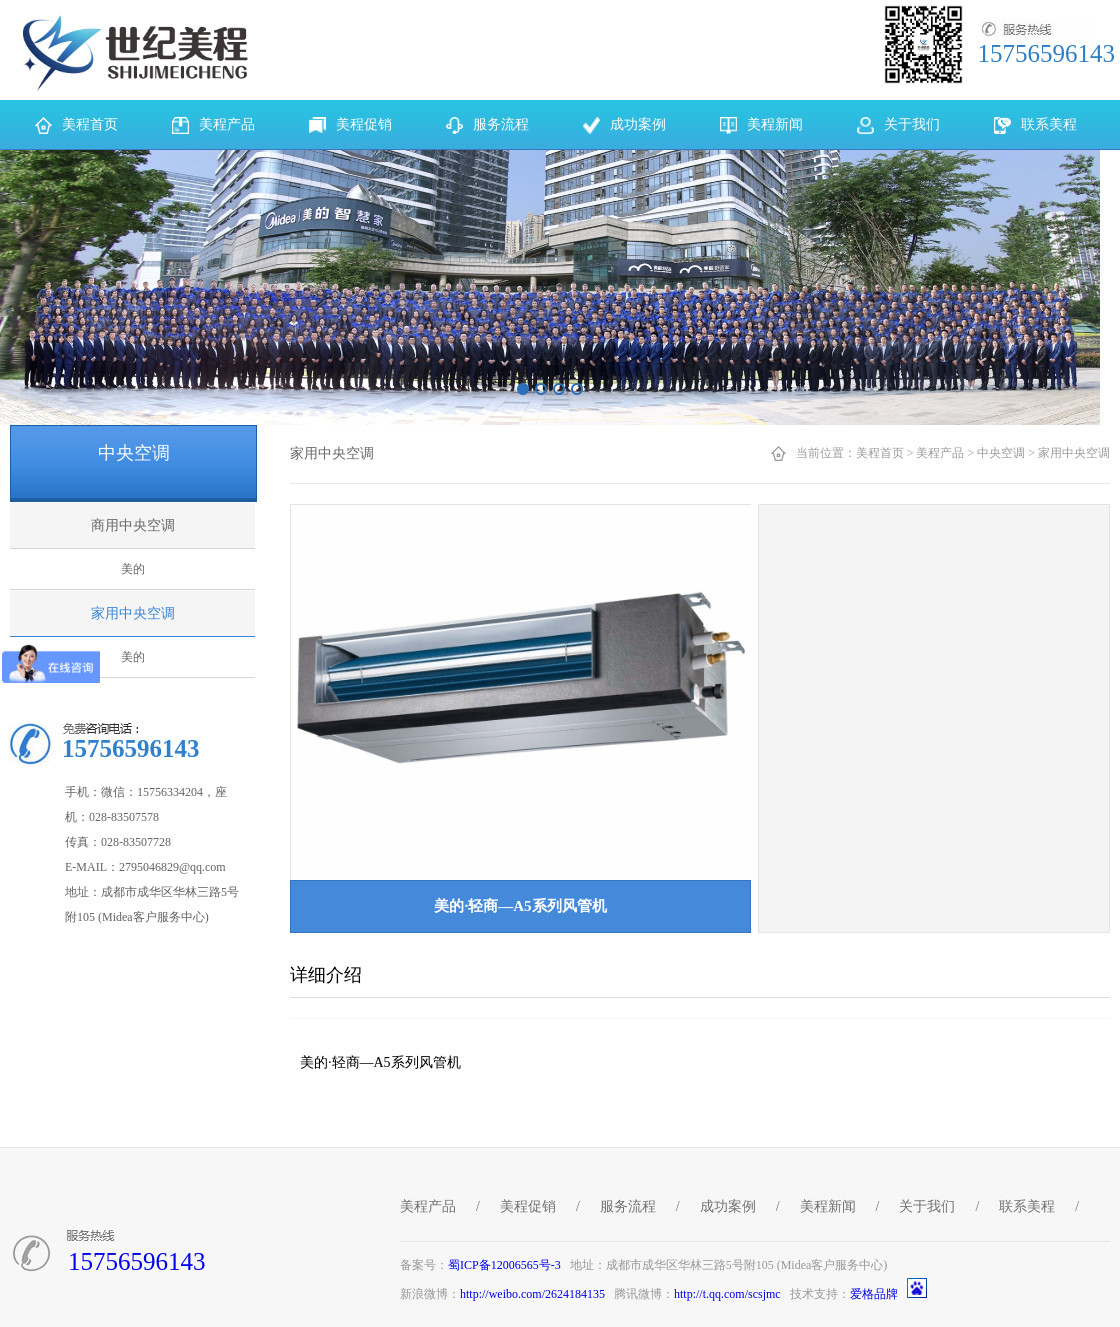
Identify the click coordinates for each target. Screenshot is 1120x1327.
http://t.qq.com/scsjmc (727, 1294)
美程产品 (940, 453)
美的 (133, 569)
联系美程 (1027, 1206)
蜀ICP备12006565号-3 (504, 1265)
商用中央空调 (133, 525)
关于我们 (927, 1206)
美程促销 (528, 1206)
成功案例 (728, 1206)
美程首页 (880, 453)
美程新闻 (828, 1206)
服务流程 (628, 1206)
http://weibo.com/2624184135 (532, 1294)
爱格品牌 (874, 1294)
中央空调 (1001, 453)
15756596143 (137, 1261)
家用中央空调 (133, 613)
